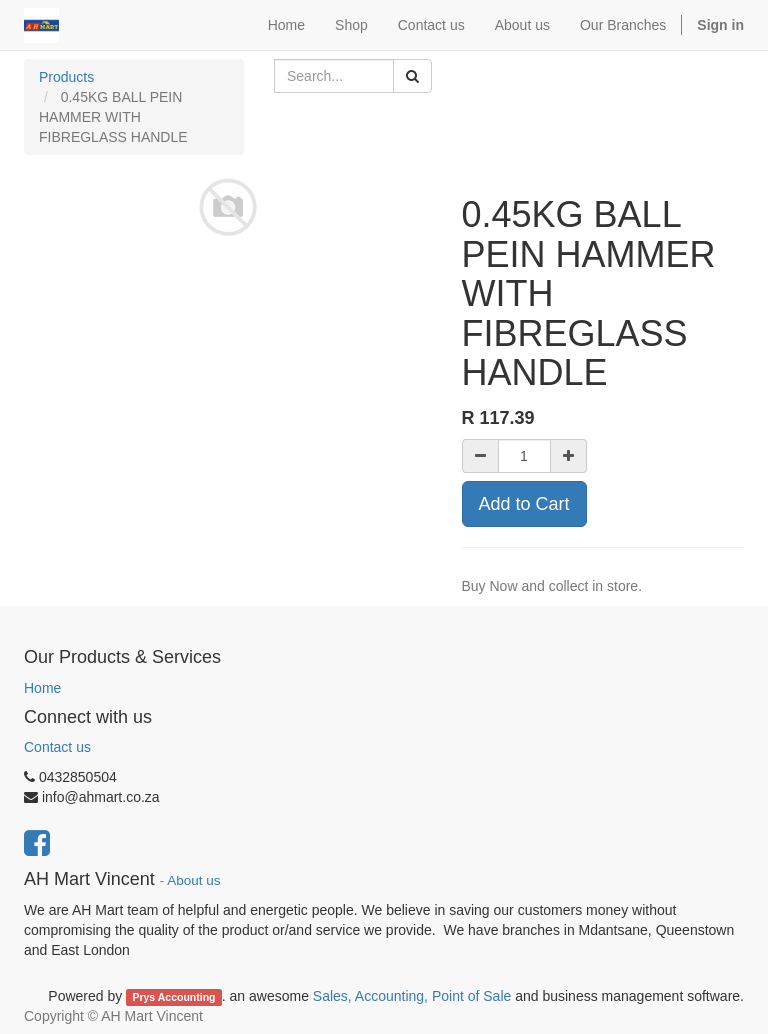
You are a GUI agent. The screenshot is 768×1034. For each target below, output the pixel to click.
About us (193, 880)
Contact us (57, 747)
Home (42, 688)
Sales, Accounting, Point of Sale (412, 996)
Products (66, 77)
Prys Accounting (173, 997)
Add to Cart (524, 504)
